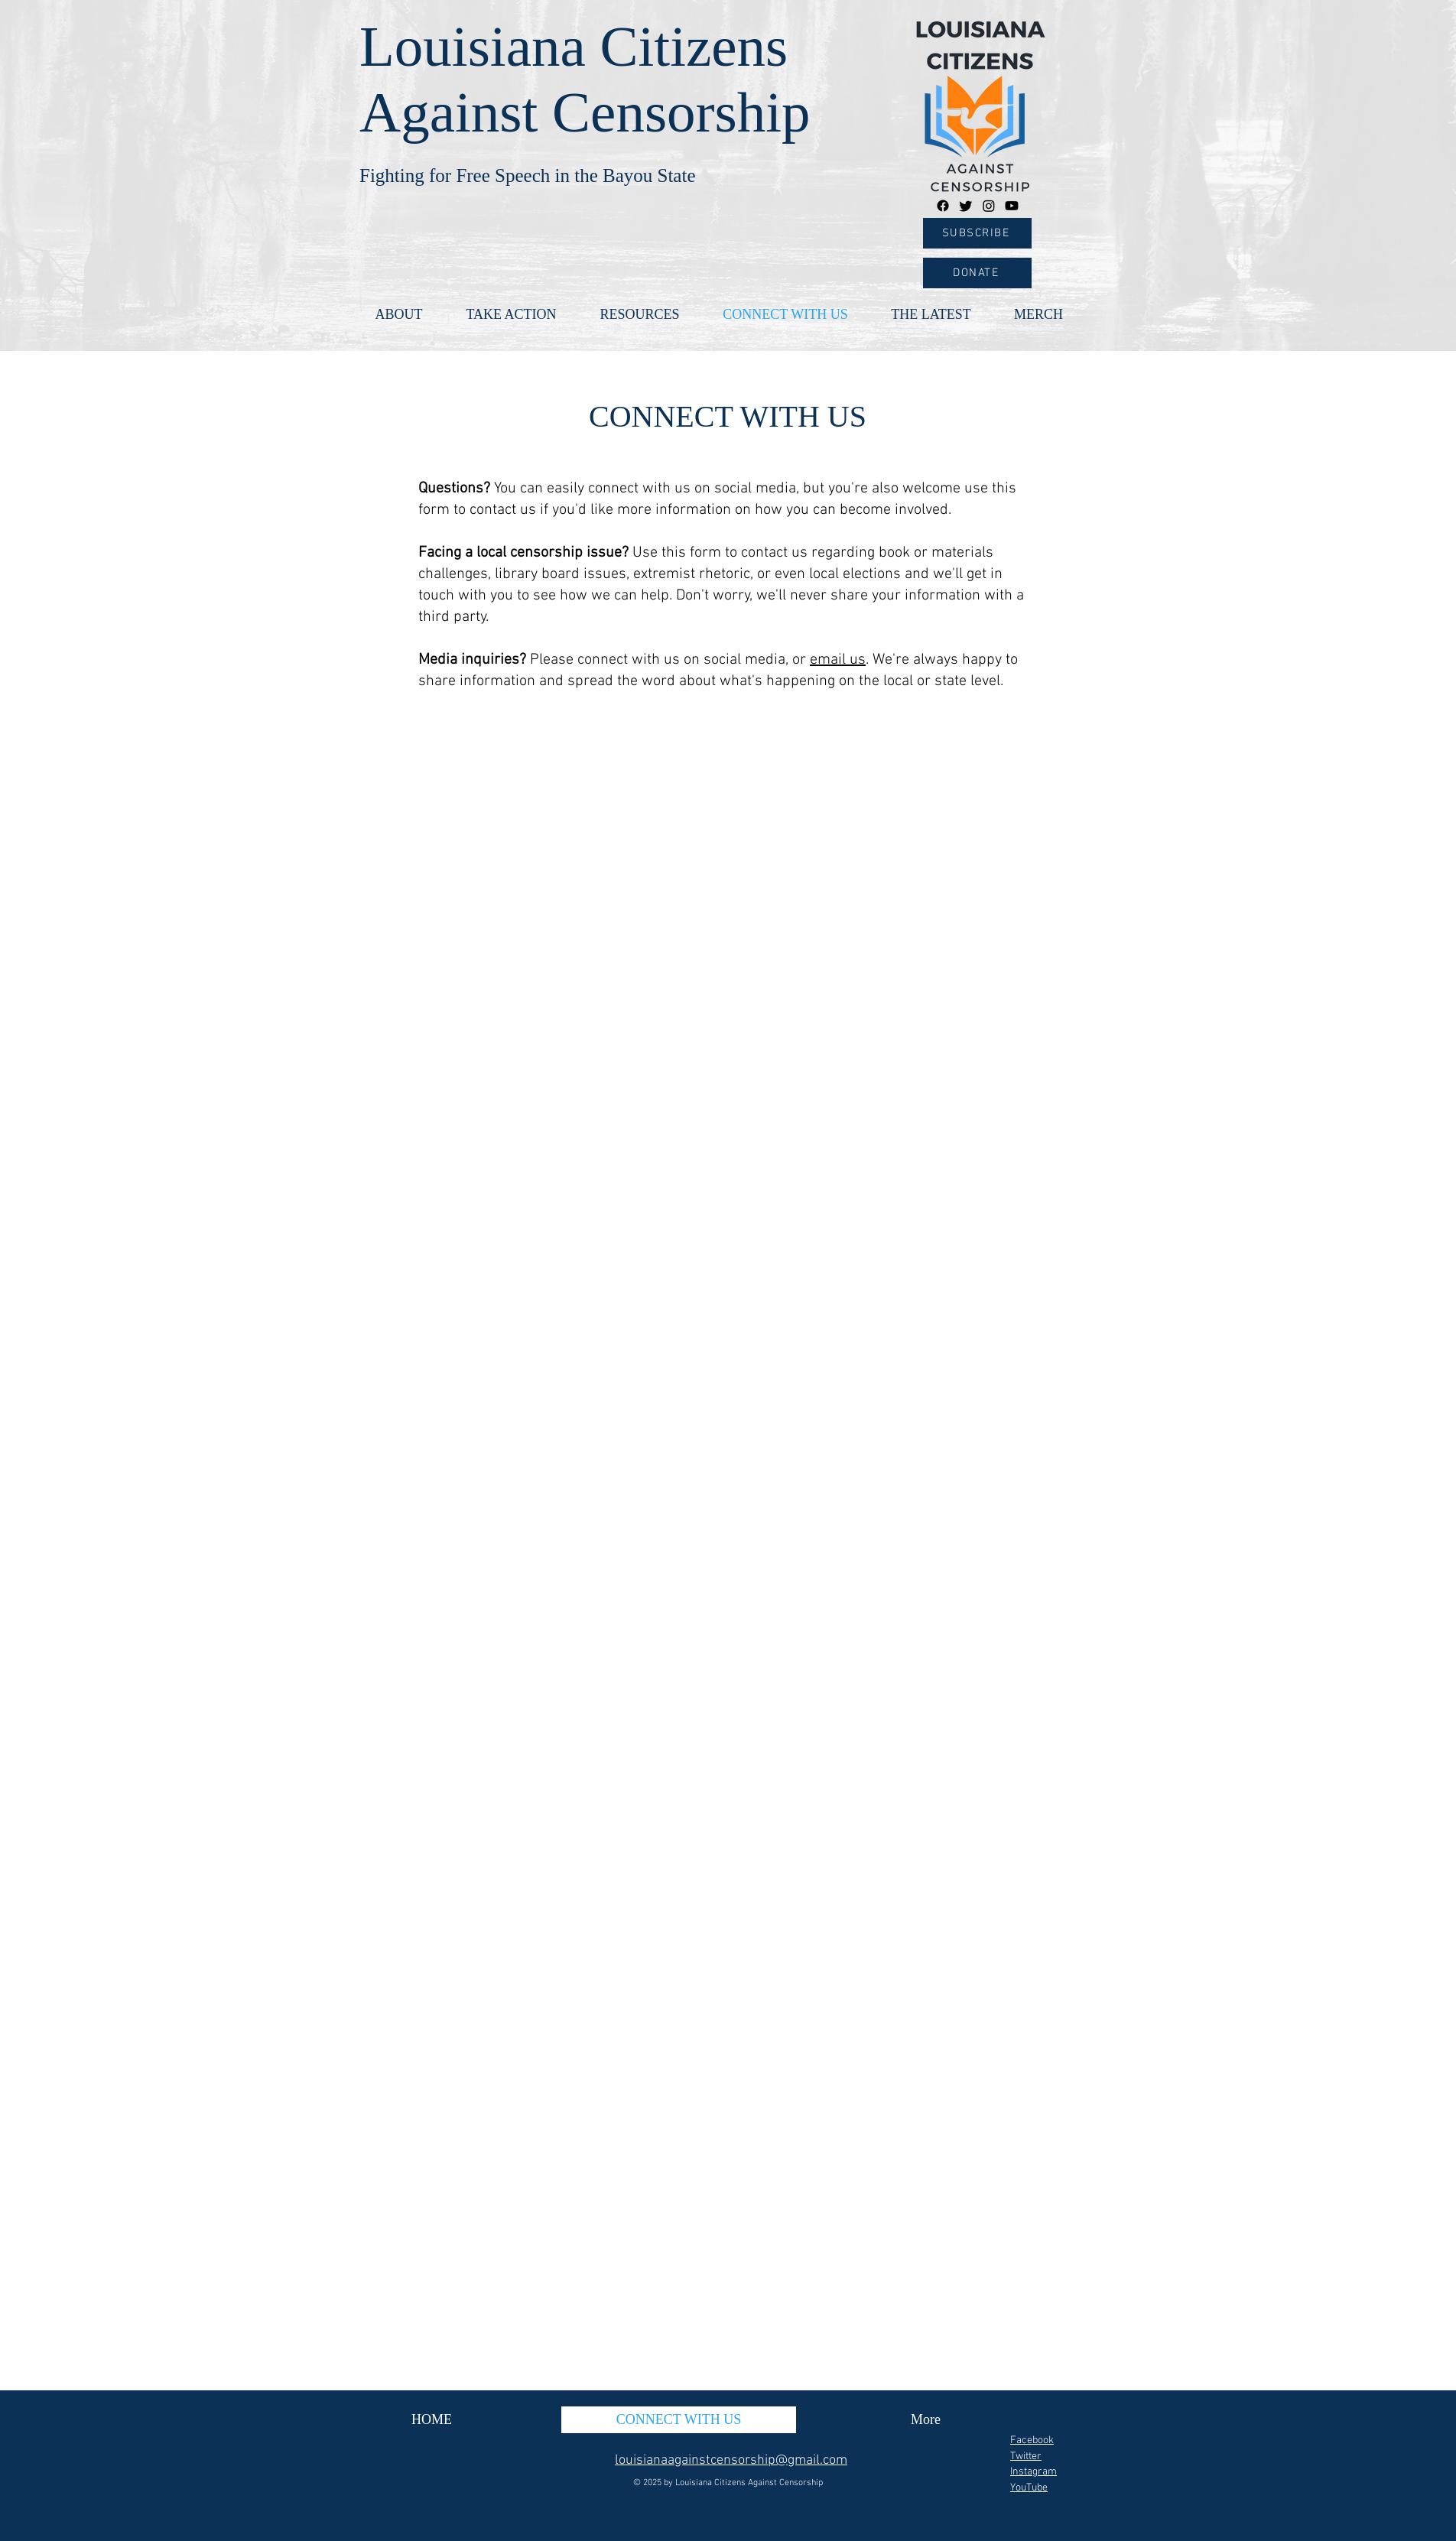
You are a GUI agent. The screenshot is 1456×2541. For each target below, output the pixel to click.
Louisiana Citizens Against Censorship (749, 2483)
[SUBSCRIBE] (977, 233)
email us (838, 660)
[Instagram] (988, 205)
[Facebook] (943, 205)
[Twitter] (965, 205)
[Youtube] (1011, 205)
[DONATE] (977, 273)
